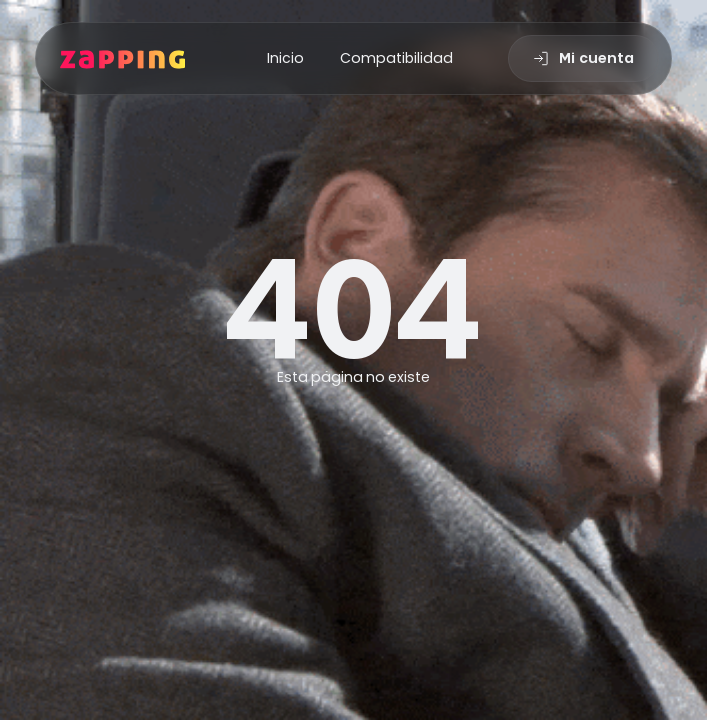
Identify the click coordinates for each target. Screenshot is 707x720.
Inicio (285, 58)
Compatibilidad (396, 58)
